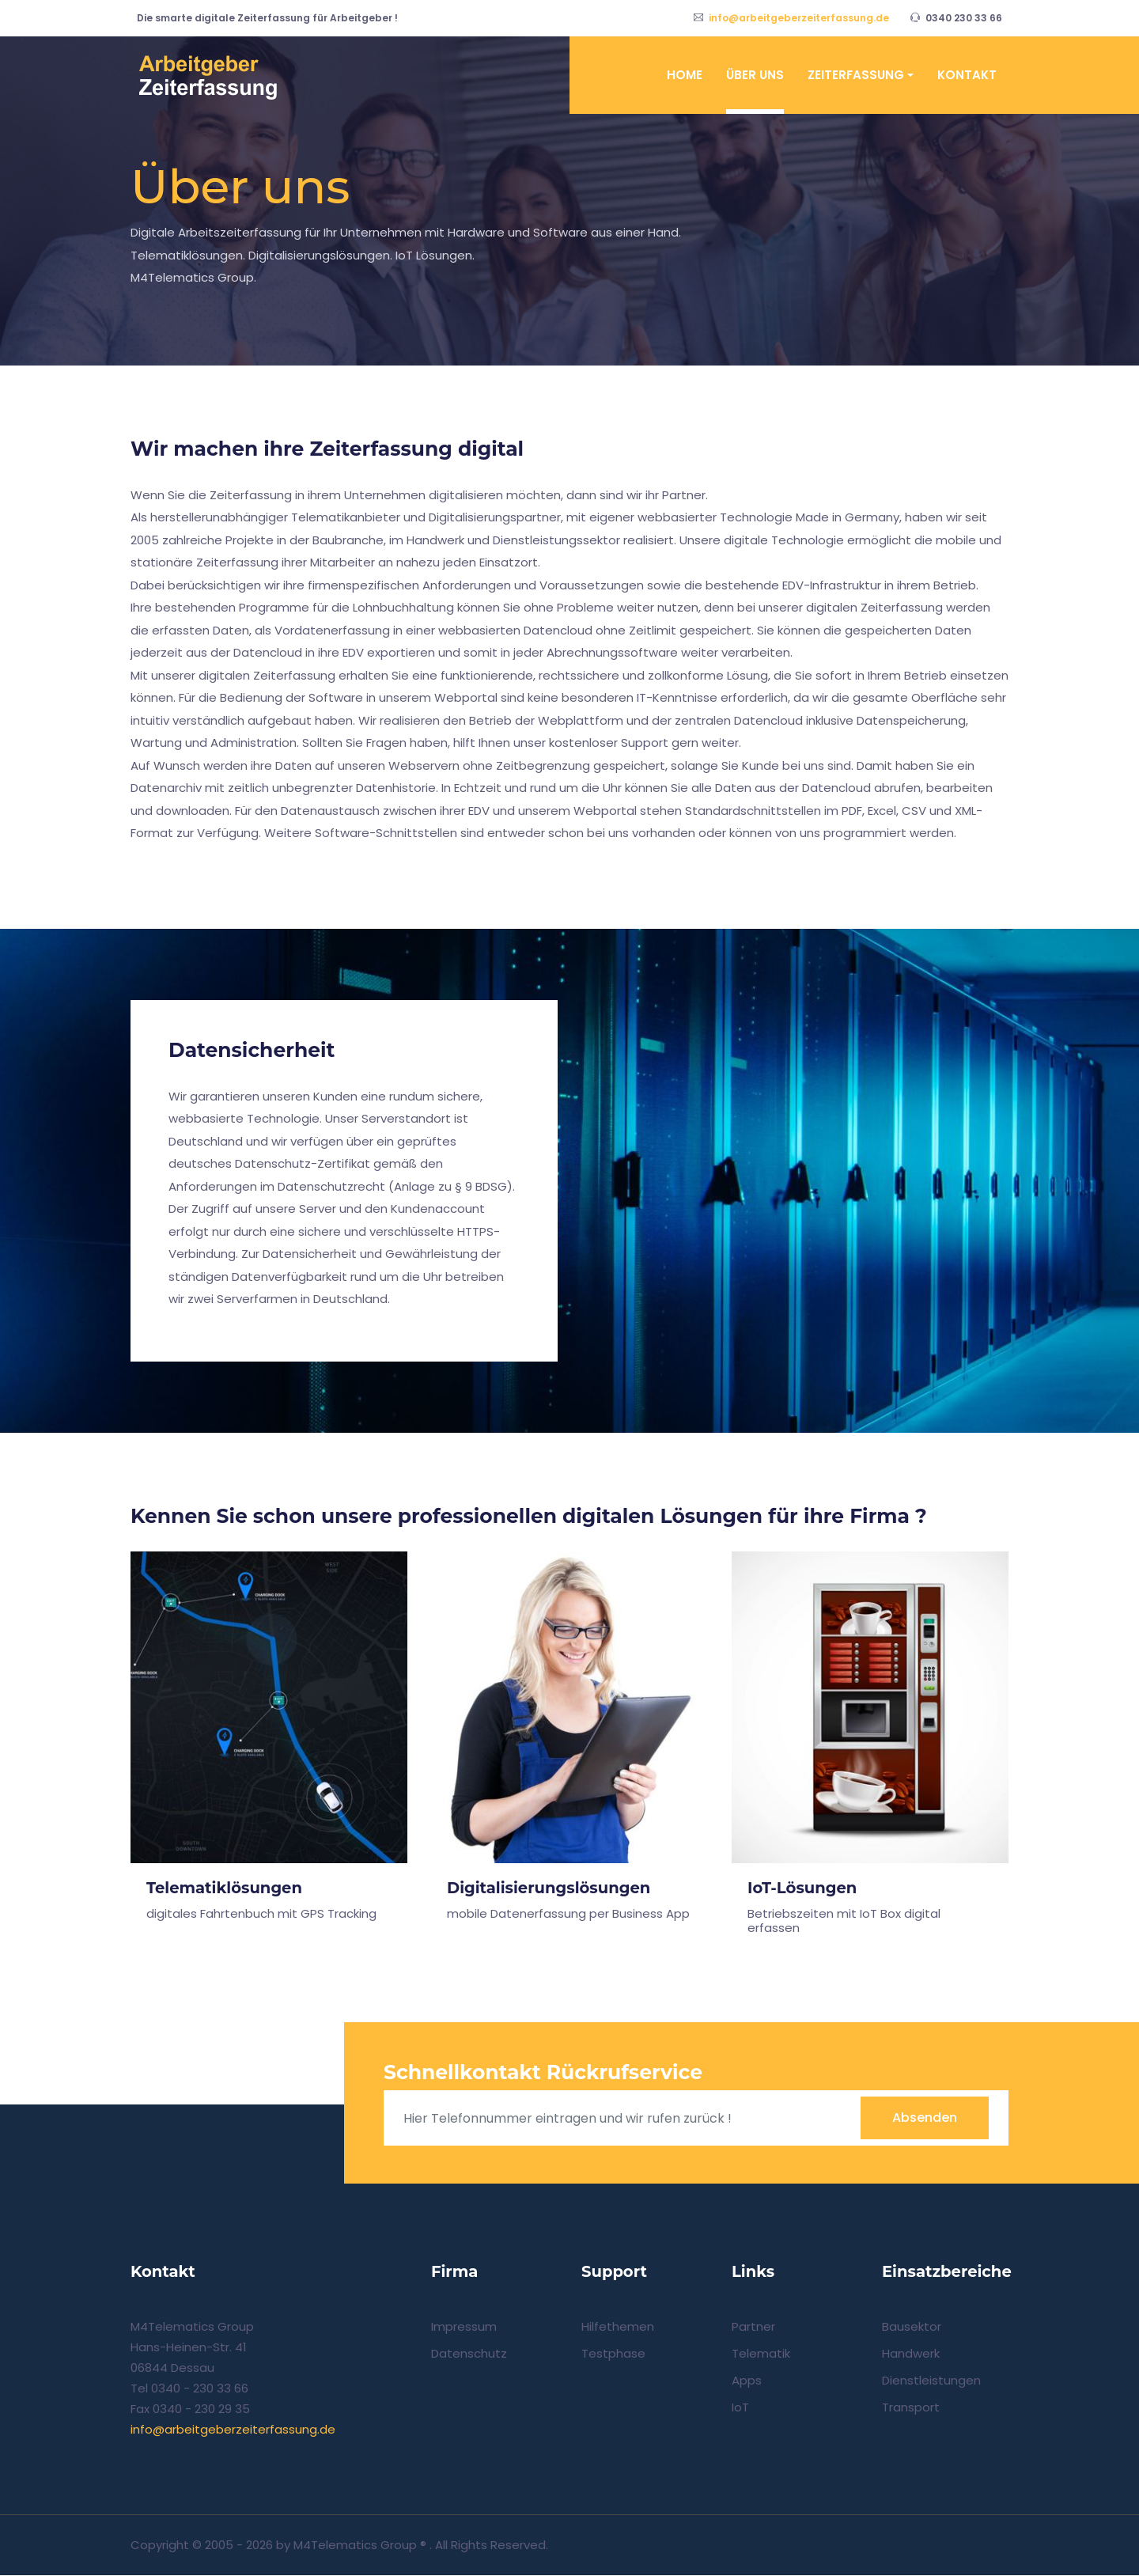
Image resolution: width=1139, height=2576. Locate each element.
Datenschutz (469, 2354)
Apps (747, 2381)
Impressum (464, 2327)
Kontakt (967, 74)
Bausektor (911, 2327)
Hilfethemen (617, 2327)
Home (684, 74)
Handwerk (911, 2354)
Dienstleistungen (931, 2381)
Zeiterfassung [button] (856, 74)
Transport (911, 2408)
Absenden (924, 2118)
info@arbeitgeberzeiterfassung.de (799, 18)
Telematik (761, 2354)
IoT (740, 2408)
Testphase (613, 2354)
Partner (753, 2327)
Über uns (755, 74)
